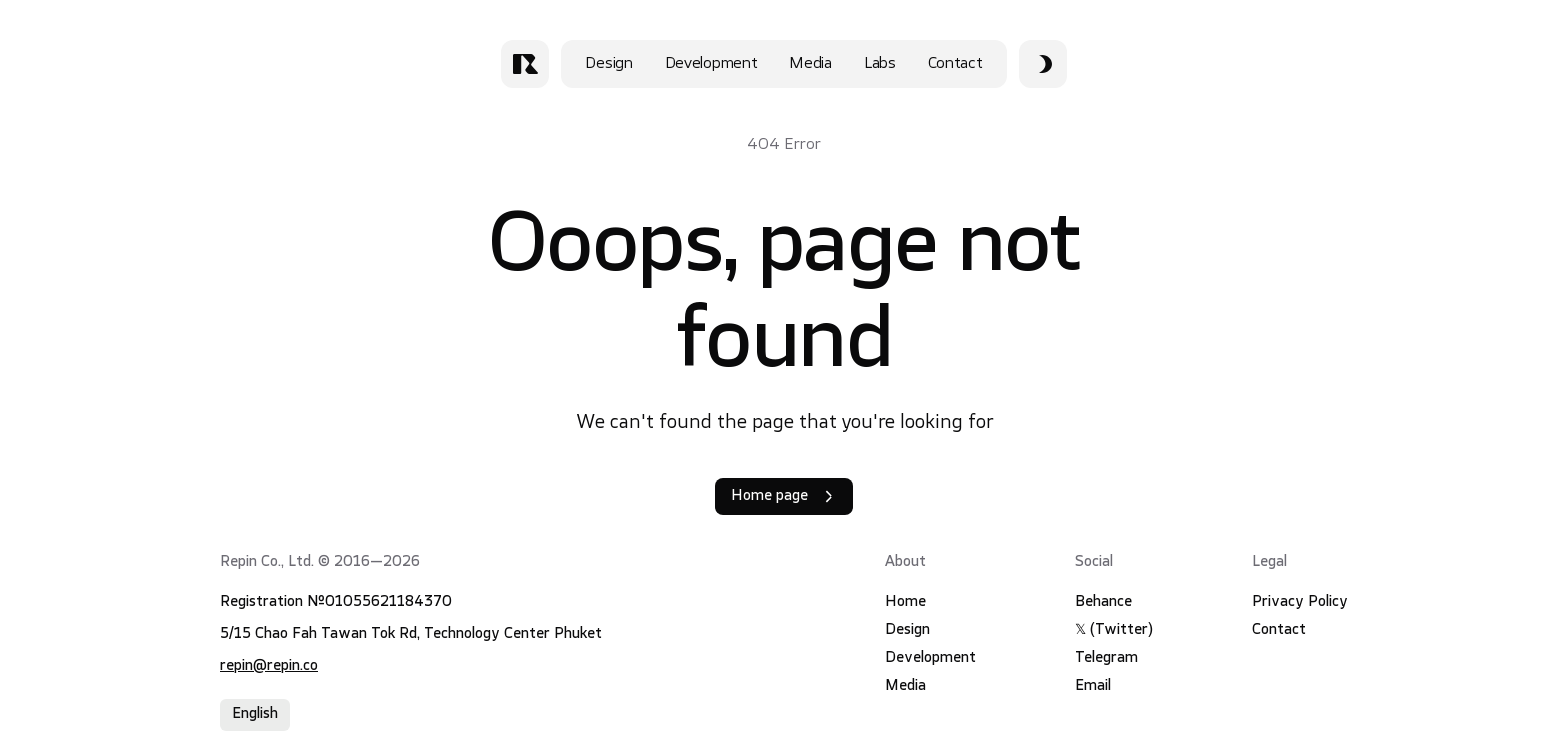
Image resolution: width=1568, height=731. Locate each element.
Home (905, 602)
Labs (880, 64)
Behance (1103, 602)
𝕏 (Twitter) (1114, 630)
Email (1093, 686)
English (255, 714)
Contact (955, 64)
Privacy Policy (1300, 602)
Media (810, 64)
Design (608, 64)
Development (711, 64)
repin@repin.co (269, 666)
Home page (784, 496)
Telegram (1106, 658)
